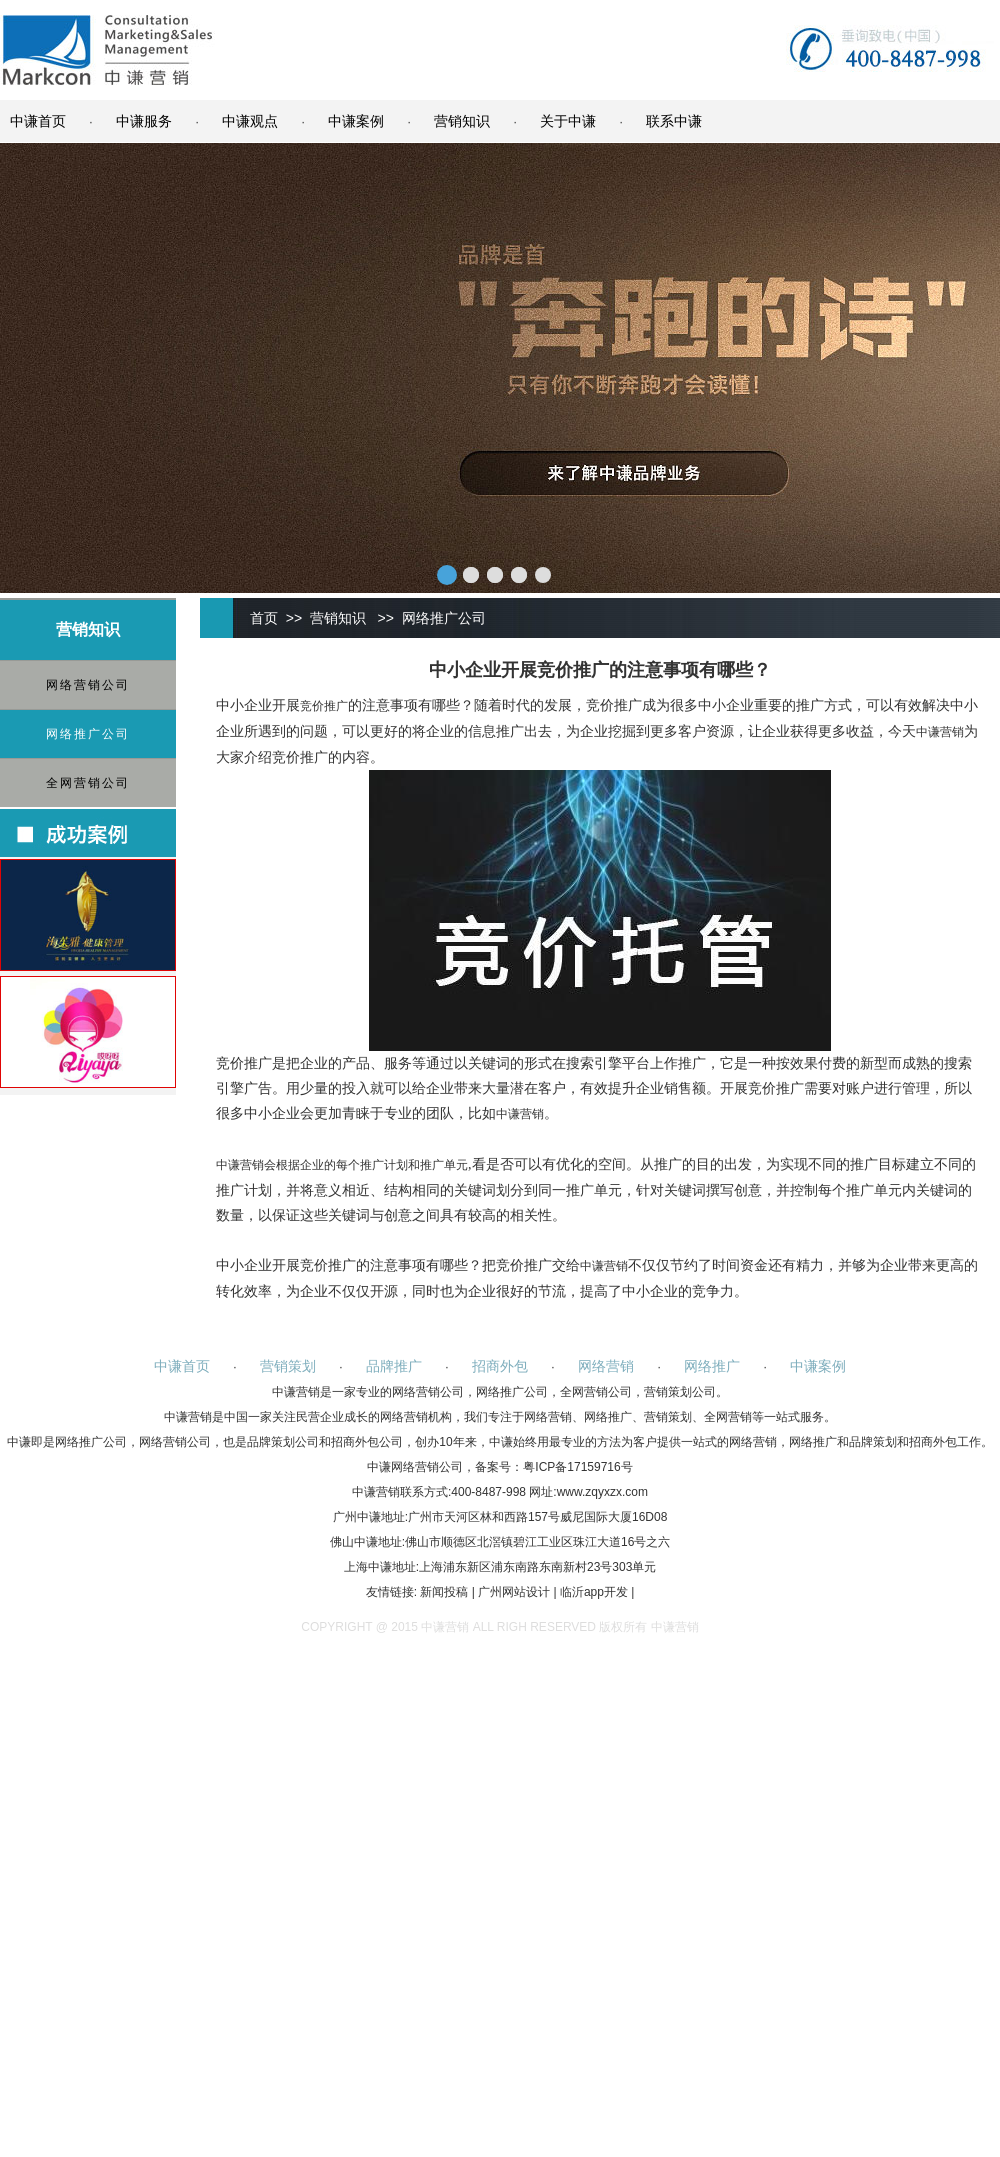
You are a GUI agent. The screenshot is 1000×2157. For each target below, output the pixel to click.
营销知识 (462, 121)
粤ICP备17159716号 (577, 1467)
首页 (264, 618)
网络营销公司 (88, 685)
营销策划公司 (680, 1392)
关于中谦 (568, 121)
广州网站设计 (514, 1592)
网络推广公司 (88, 734)
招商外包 (500, 1366)
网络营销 (606, 1366)
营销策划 (288, 1366)
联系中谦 (674, 121)
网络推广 (712, 1366)
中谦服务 (144, 121)
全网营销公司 (88, 783)
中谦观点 (250, 121)
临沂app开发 (594, 1592)
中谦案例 (356, 121)
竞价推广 (324, 706)
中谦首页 (38, 121)
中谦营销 (940, 732)
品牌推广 (394, 1366)
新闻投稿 (444, 1592)
